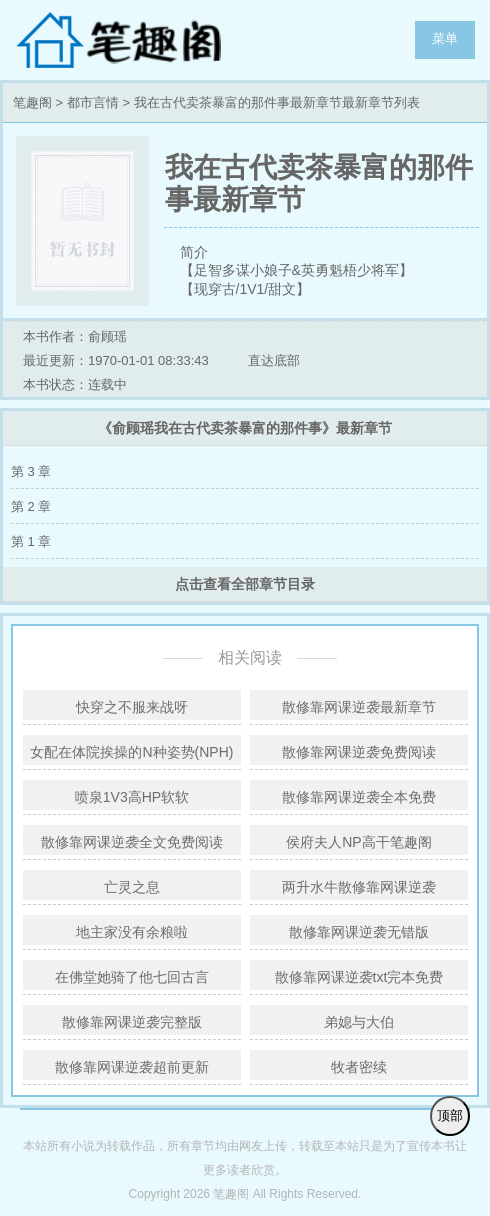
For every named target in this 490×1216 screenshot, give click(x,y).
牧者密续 (359, 1067)
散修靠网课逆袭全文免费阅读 (132, 842)
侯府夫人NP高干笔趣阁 (358, 842)
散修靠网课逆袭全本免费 (359, 797)
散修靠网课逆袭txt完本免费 (359, 977)
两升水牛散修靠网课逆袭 (359, 887)
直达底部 (274, 360)
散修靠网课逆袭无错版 (359, 932)
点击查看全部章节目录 (245, 584)
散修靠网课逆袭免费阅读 (359, 752)
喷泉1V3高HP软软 (132, 797)
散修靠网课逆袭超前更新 (132, 1067)
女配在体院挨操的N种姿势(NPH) (131, 752)
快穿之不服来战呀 (132, 707)
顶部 (450, 1115)
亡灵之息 (132, 887)
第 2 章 (31, 506)
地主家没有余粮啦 (132, 932)
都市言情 (93, 102)
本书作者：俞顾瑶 (75, 336)
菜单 (445, 38)
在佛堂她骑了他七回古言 (132, 977)
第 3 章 (31, 471)
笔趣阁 (140, 40)
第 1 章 (31, 541)
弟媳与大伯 (359, 1022)
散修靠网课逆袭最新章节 (359, 707)
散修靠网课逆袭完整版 (132, 1022)
